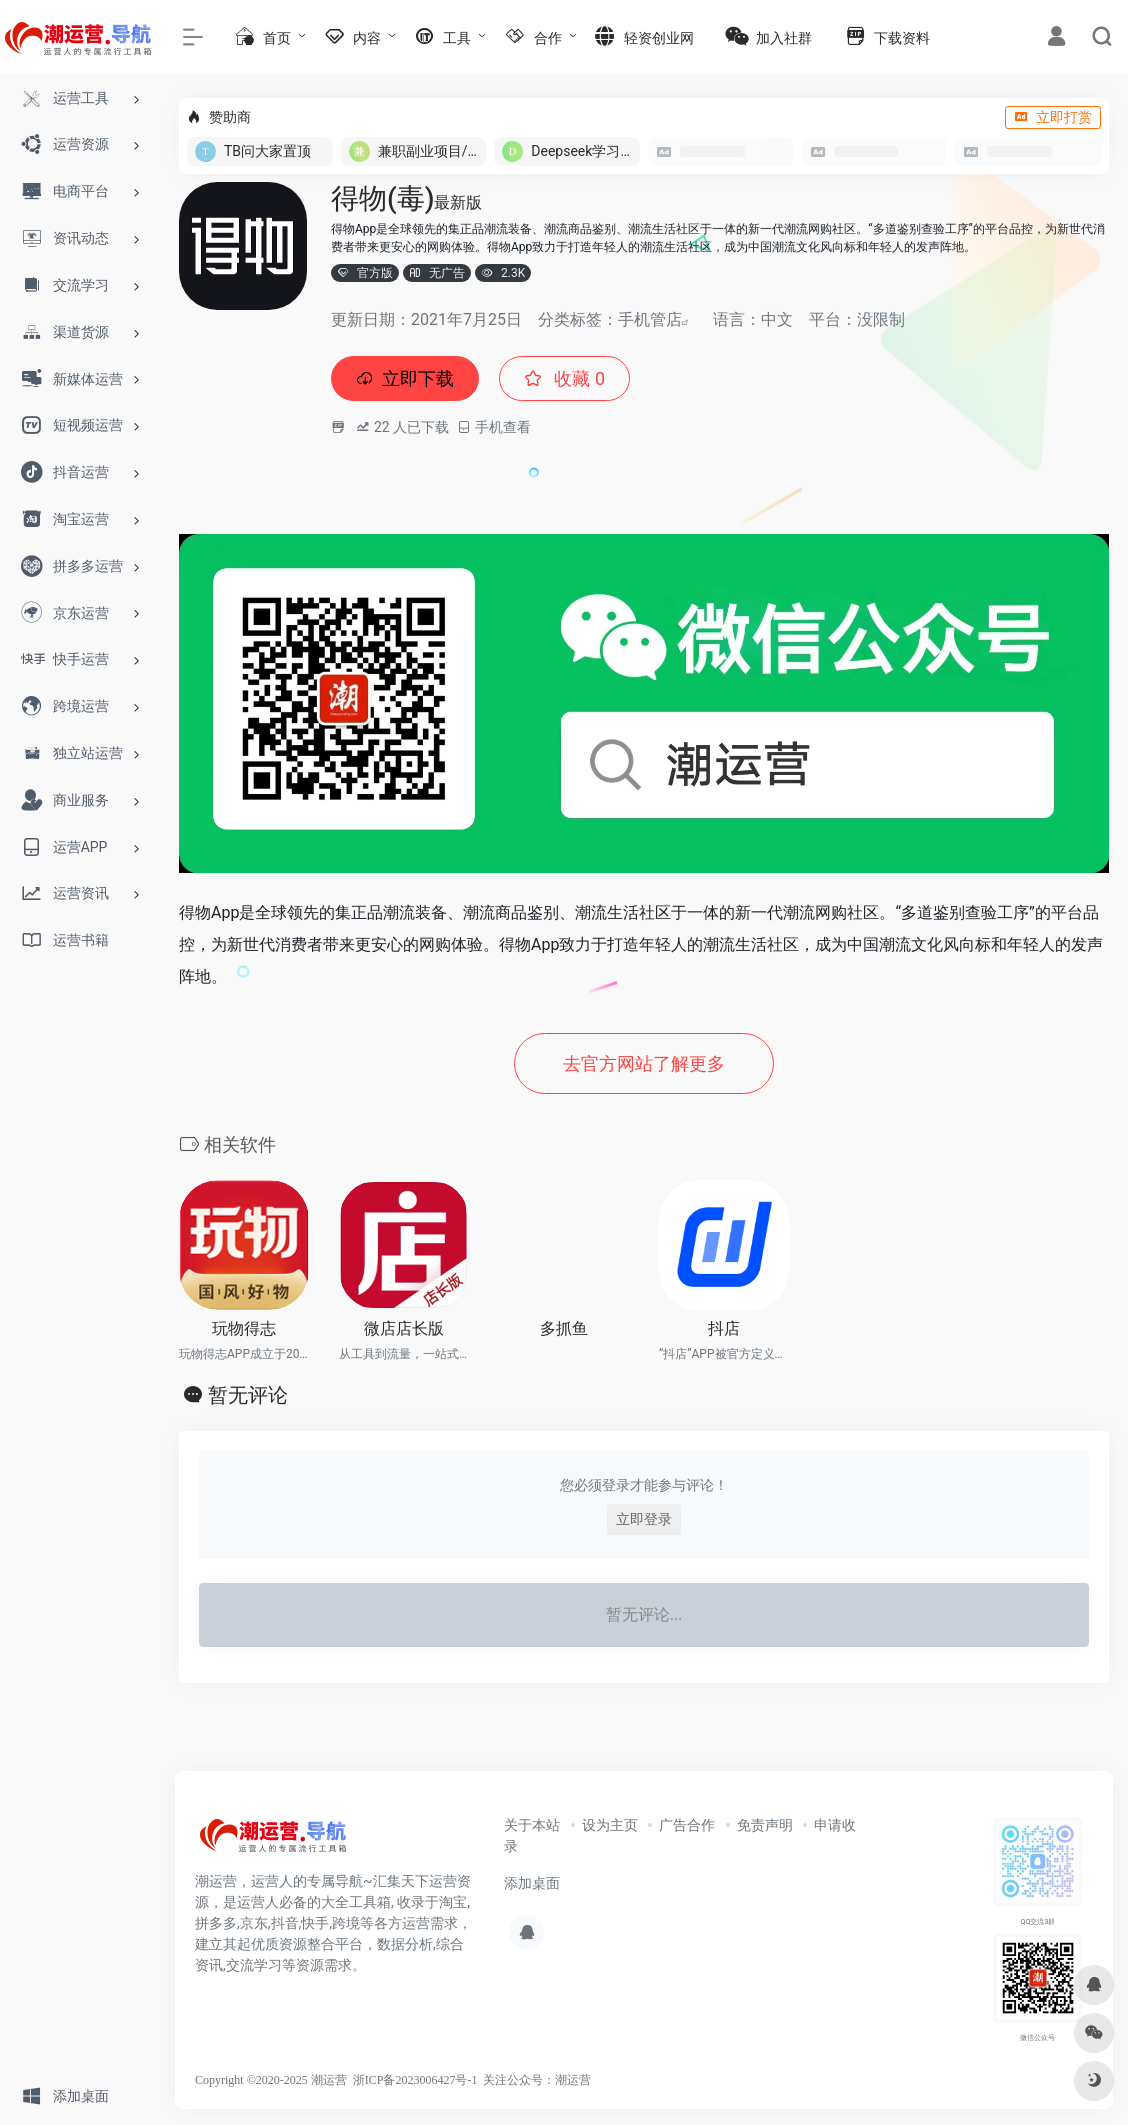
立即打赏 (1053, 117)
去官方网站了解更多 (644, 1063)
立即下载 (405, 378)
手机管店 (650, 319)
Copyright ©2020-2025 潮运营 (271, 2080)
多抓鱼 (564, 1328)
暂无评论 (248, 1395)
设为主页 (610, 1825)
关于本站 (532, 1825)
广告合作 (687, 1825)
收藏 (564, 378)
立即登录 (644, 1519)
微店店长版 (404, 1328)
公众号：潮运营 (549, 2080)
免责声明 (765, 1825)
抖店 (724, 1328)
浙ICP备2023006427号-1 (415, 2080)
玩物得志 (244, 1328)
